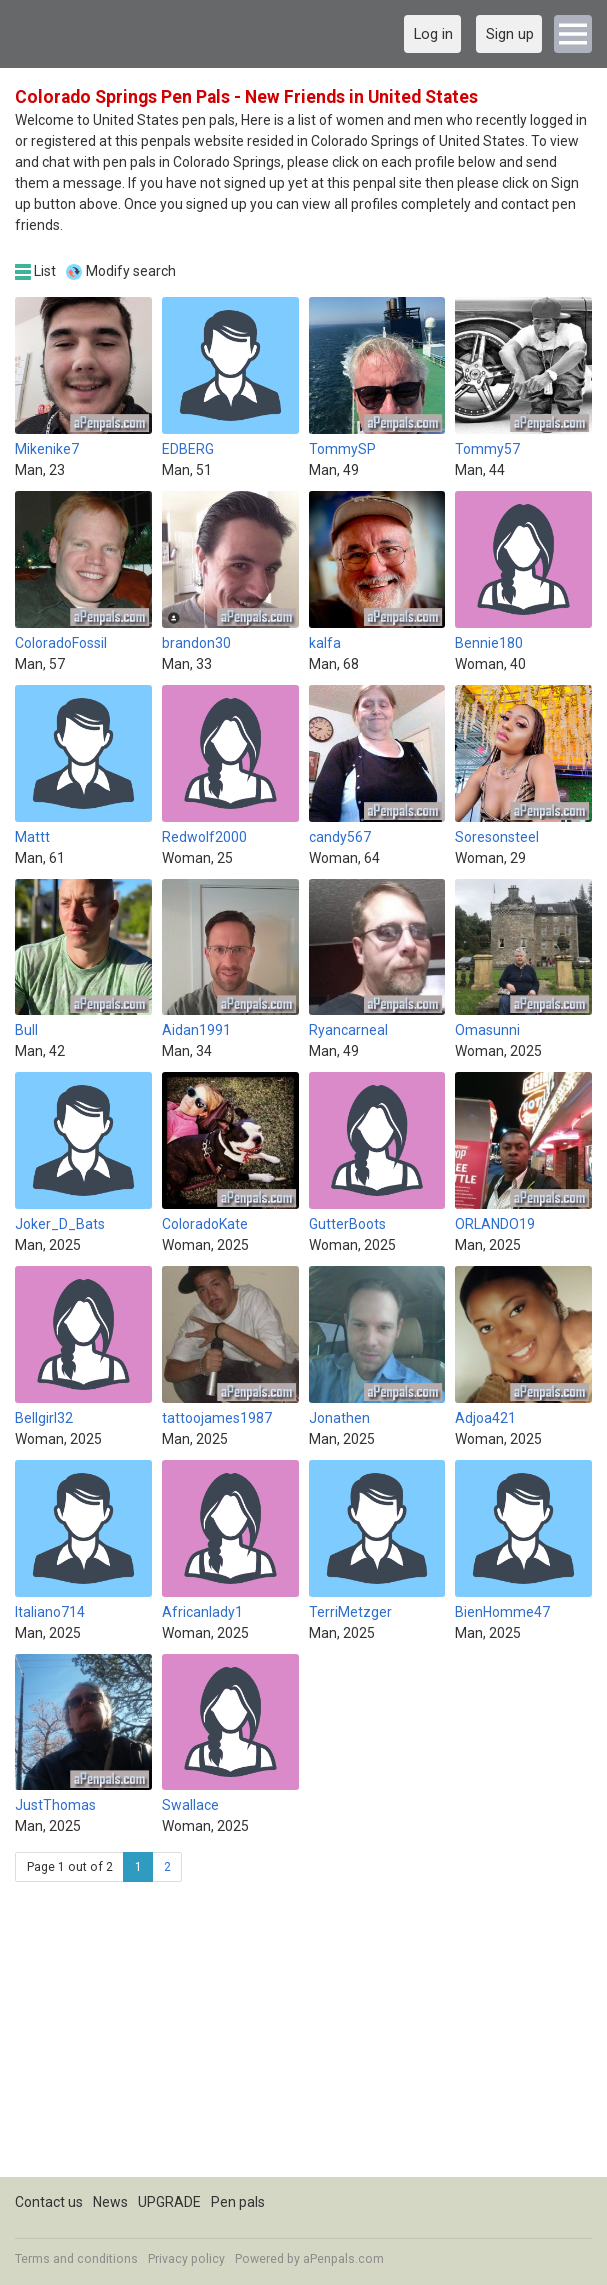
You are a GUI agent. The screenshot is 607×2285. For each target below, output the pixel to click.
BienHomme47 (502, 1612)
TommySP (342, 449)
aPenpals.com (343, 2259)
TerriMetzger (350, 1612)
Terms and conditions (76, 2259)
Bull (26, 1030)
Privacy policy (186, 2259)
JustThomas (55, 1805)
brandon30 (196, 643)
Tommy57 (487, 449)
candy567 (340, 837)
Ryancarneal (348, 1030)
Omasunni (487, 1030)
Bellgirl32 (44, 1418)
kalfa (325, 643)
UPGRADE (169, 2202)
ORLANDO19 (495, 1224)
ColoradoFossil (61, 643)
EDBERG (188, 449)
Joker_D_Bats (60, 1224)
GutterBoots (347, 1224)
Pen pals (238, 2202)
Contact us (49, 2202)
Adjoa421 (485, 1418)
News (110, 2202)
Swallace (190, 1805)
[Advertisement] (303, 2037)
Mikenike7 (47, 449)
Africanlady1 (202, 1612)
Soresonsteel (497, 837)
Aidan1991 (196, 1030)
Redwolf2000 (204, 837)
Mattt (32, 837)
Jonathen (339, 1418)
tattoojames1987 (217, 1418)
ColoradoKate (205, 1224)
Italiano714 (50, 1612)
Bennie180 (489, 643)
